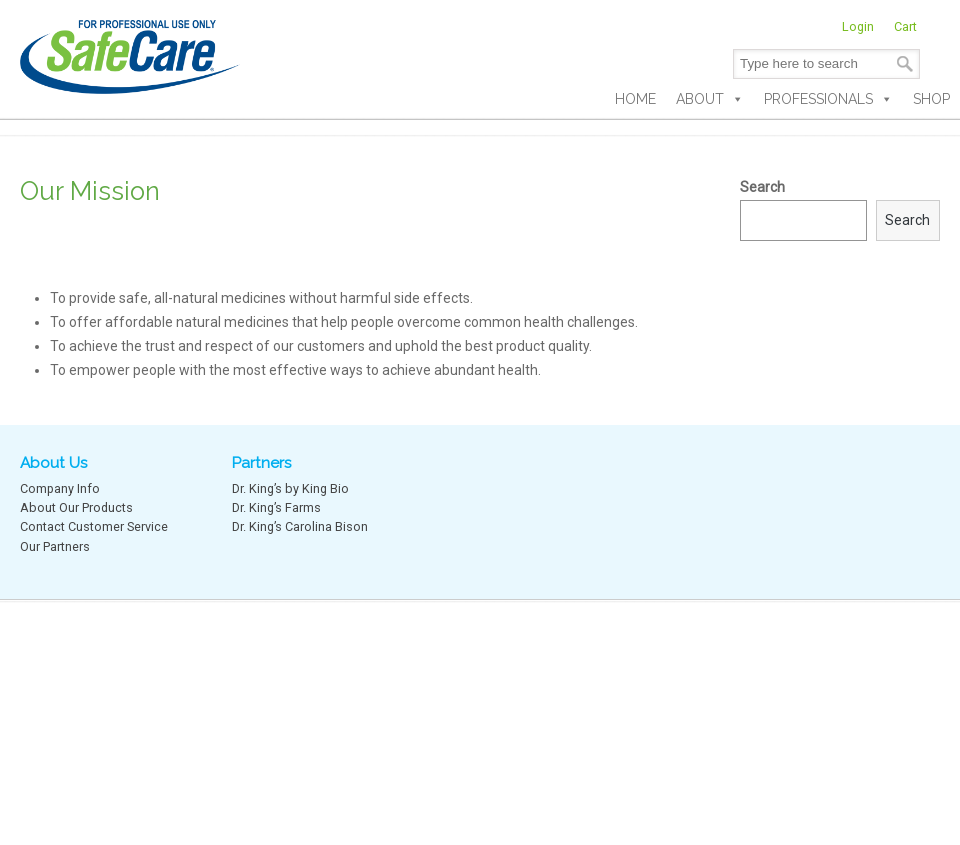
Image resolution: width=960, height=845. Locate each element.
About (710, 99)
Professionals (828, 99)
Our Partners (55, 546)
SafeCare (130, 50)
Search (762, 187)
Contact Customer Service (94, 526)
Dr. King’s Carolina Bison (300, 526)
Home (635, 99)
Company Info (60, 488)
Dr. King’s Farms (276, 507)
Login (858, 26)
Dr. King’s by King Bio (290, 488)
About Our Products (76, 507)
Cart (905, 26)
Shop (931, 99)
